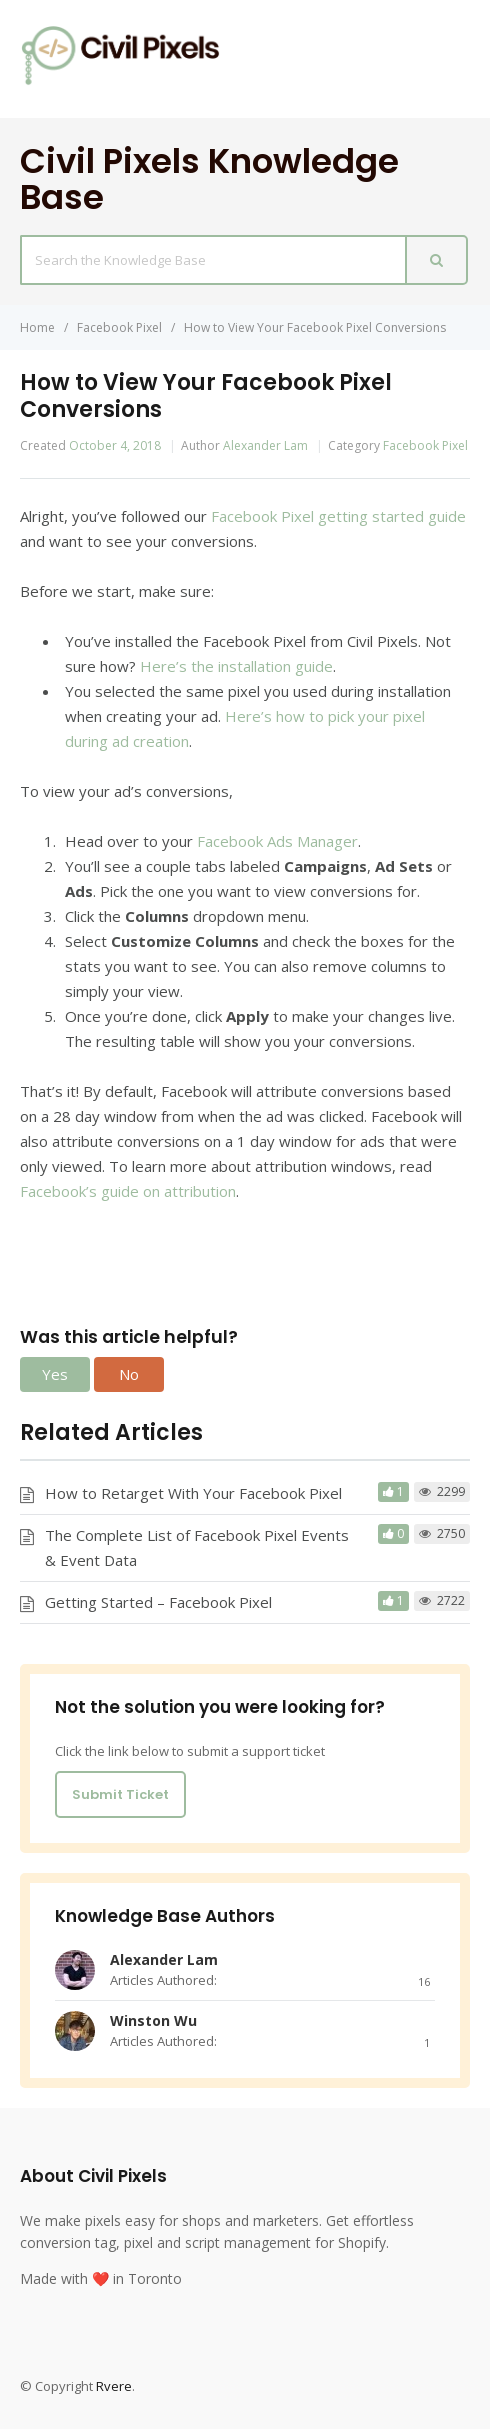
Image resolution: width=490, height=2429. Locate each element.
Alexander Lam (265, 445)
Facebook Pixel (425, 445)
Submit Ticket (120, 1794)
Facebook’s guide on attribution (128, 1191)
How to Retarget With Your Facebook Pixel (193, 1493)
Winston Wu (153, 2020)
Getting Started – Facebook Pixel (158, 1602)
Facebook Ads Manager (277, 841)
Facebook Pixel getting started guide (338, 516)
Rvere (114, 2386)
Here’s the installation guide (236, 666)
